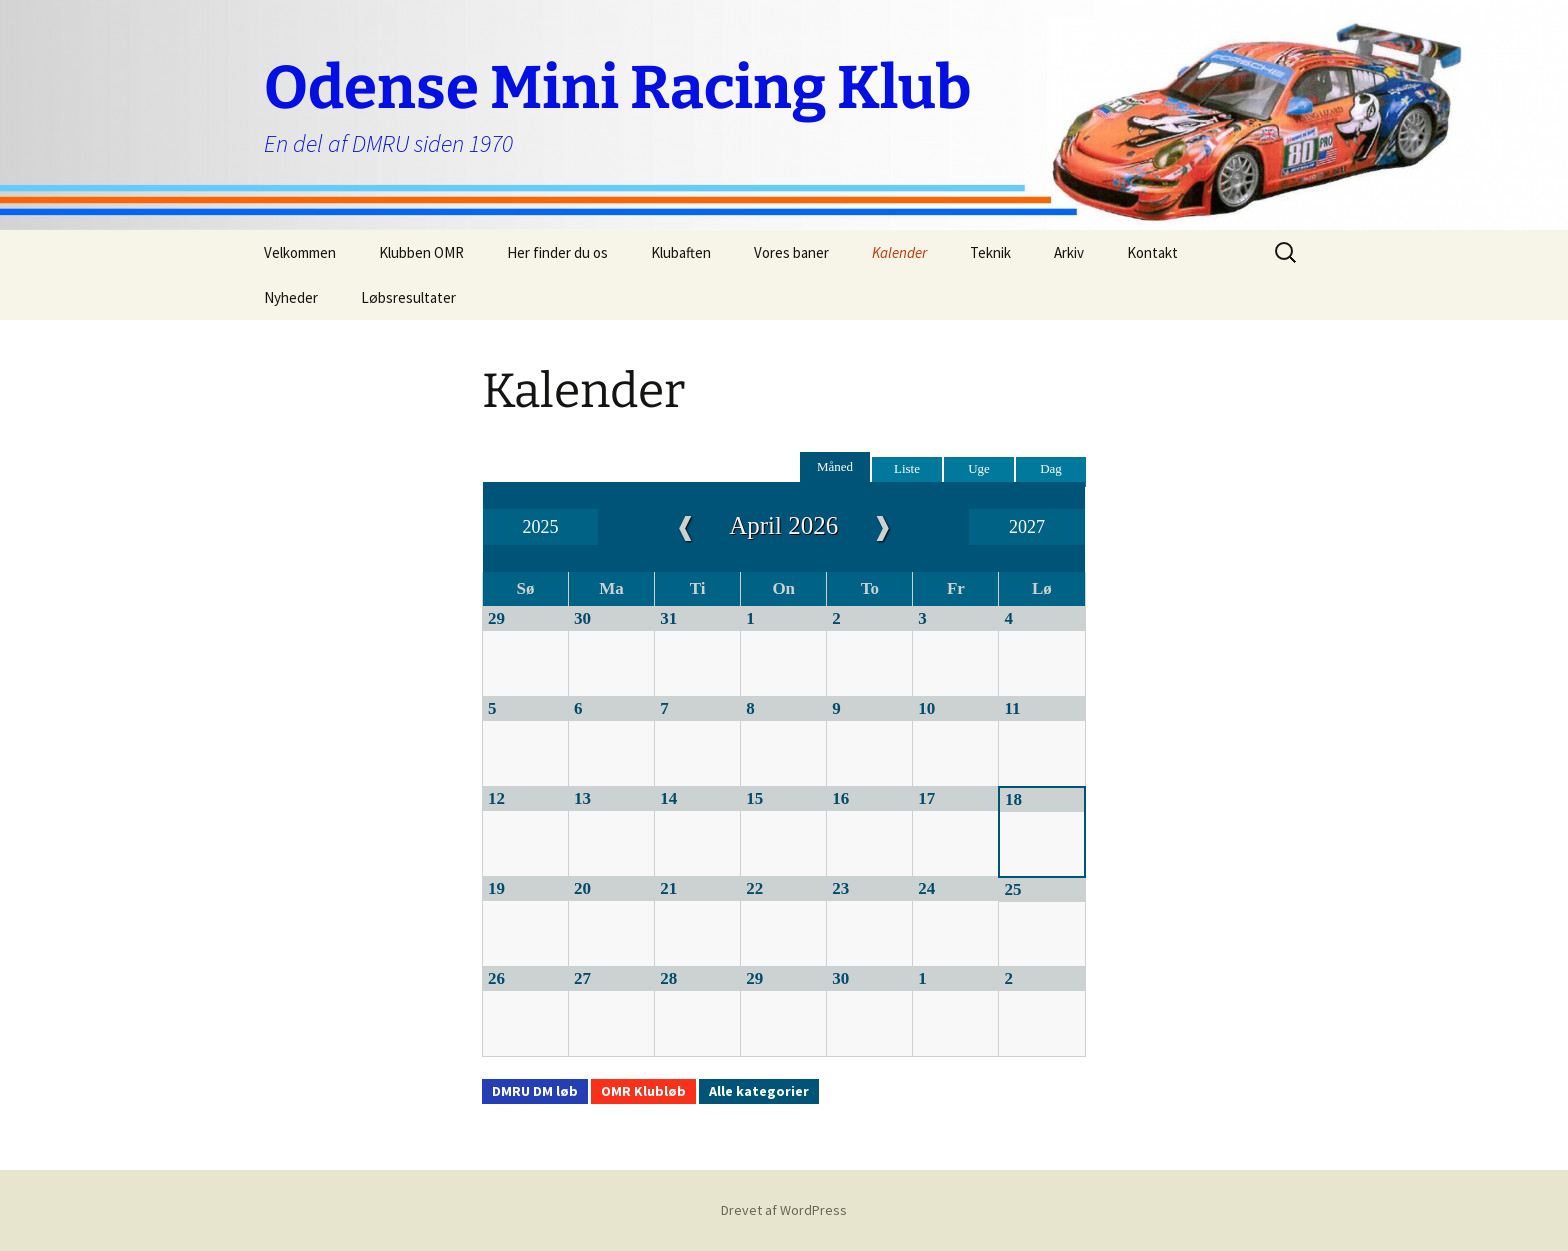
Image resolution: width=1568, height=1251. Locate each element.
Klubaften (681, 252)
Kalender (899, 252)
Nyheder (291, 297)
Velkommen (300, 252)
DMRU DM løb (535, 1091)
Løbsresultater (408, 297)
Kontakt (1152, 252)
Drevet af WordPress (784, 1210)
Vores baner (791, 252)
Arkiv (1069, 252)
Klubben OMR (421, 252)
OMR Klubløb (643, 1091)
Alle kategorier (759, 1091)
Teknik (990, 252)
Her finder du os (557, 252)
